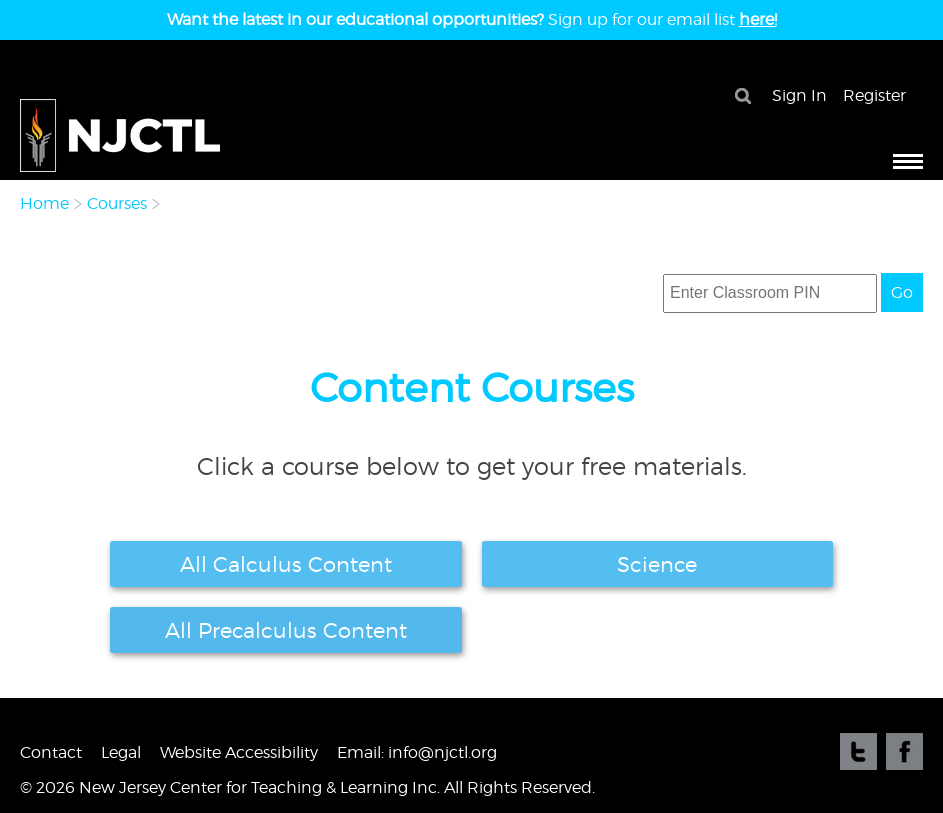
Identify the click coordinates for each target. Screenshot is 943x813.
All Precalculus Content (286, 630)
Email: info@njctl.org (417, 752)
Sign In (799, 95)
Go (902, 292)
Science (657, 564)
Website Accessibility (239, 752)
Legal (121, 752)
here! (758, 19)
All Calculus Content (286, 564)
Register (874, 95)
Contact (51, 752)
